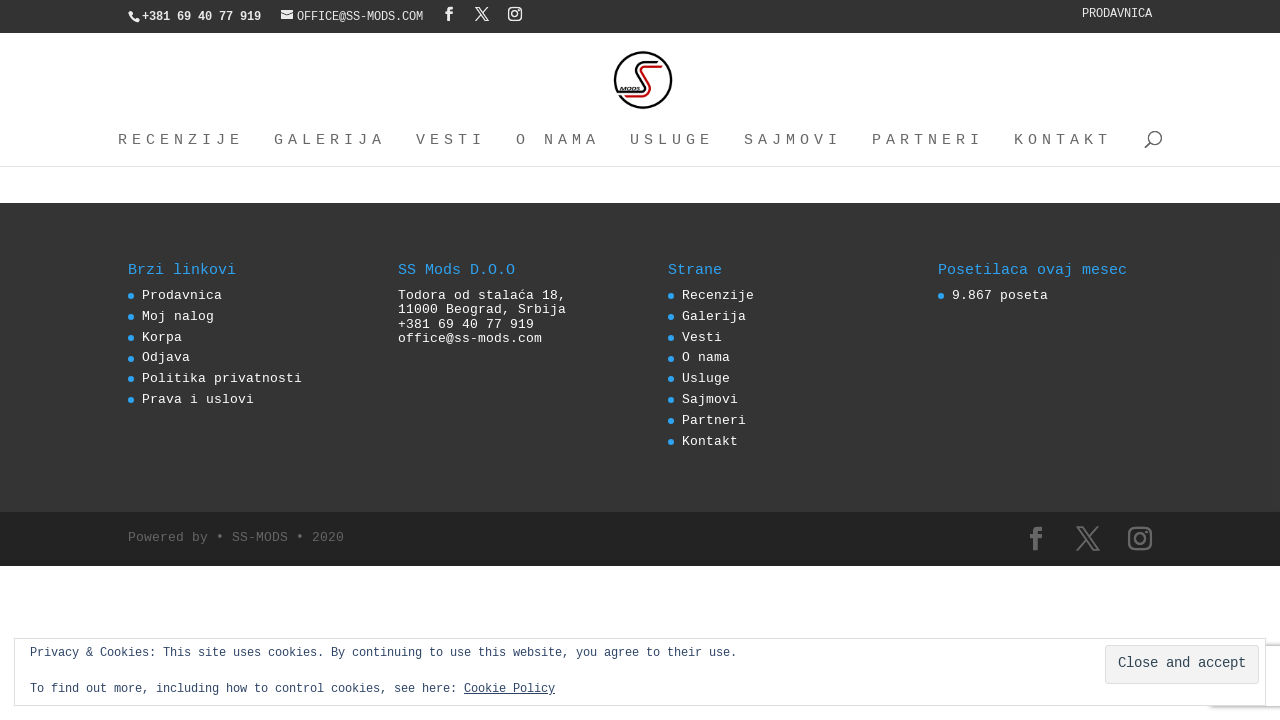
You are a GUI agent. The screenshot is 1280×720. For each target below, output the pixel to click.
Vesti (451, 141)
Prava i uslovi (198, 400)
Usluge (672, 141)
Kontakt (1063, 141)
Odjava (166, 358)
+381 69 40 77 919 (466, 325)
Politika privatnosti (222, 379)
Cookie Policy (509, 689)
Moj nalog (178, 317)
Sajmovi (793, 141)
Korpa (162, 338)
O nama (558, 141)
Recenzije (181, 141)
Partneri (928, 141)
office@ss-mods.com (470, 339)
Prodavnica (1117, 14)
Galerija (330, 141)
